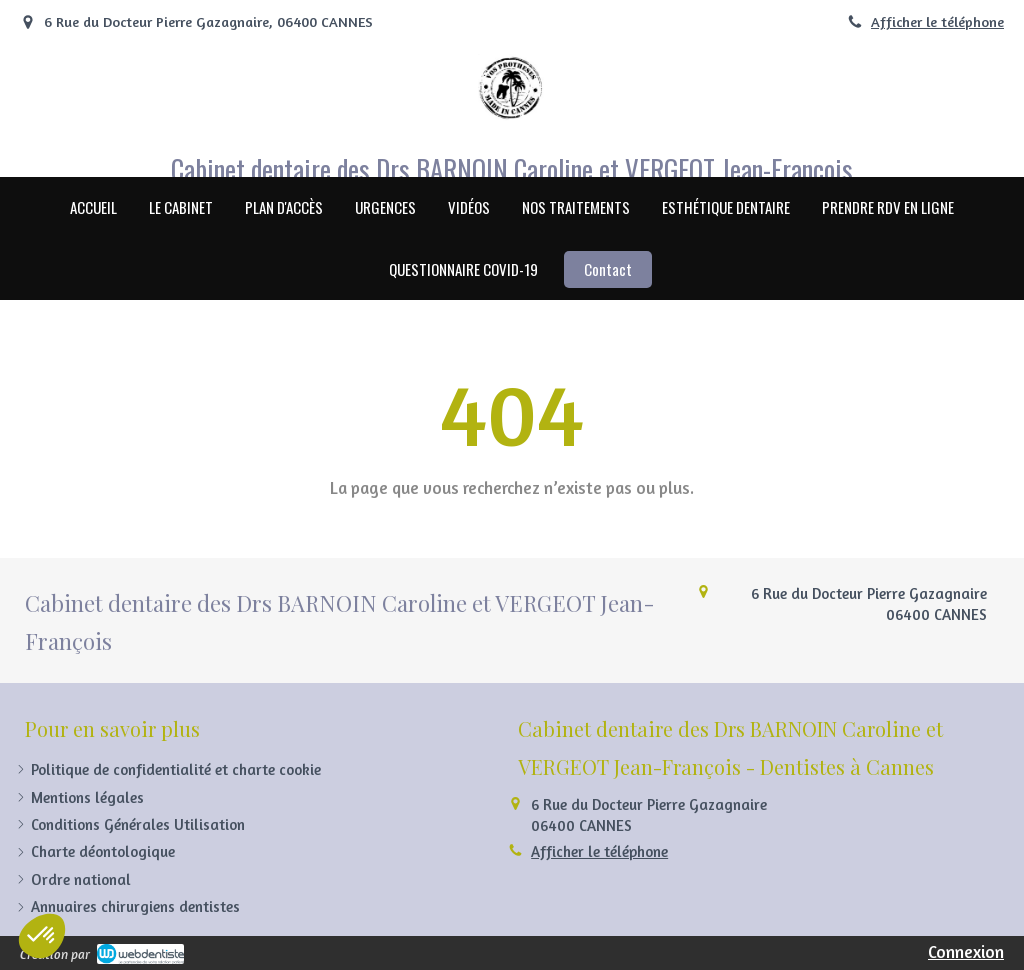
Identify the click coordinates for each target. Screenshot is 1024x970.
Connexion (966, 951)
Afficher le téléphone (937, 21)
